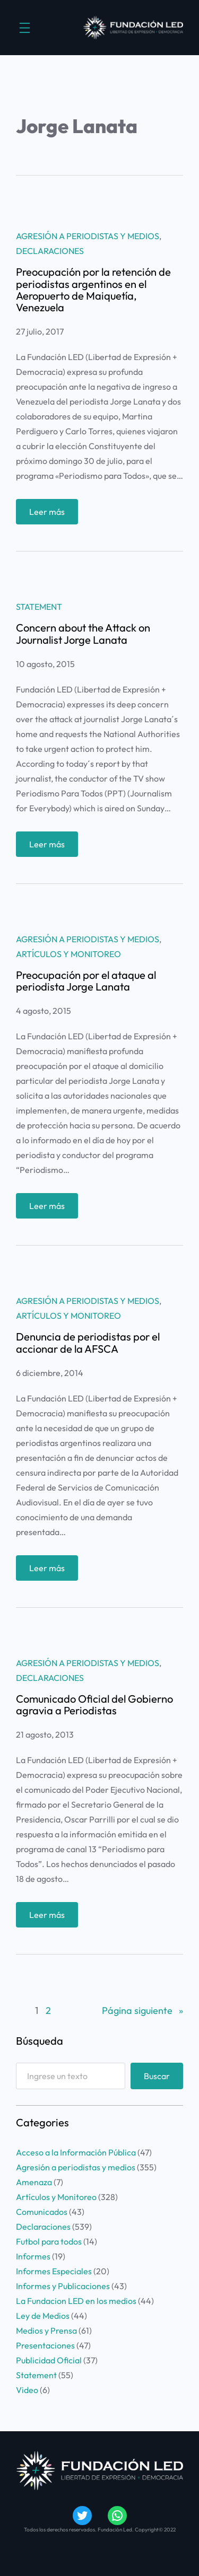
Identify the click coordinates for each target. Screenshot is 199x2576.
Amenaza (34, 2182)
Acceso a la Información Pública (76, 2152)
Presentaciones (45, 2345)
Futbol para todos (49, 2241)
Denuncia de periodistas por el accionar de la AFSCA (88, 1343)
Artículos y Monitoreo (68, 954)
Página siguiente (142, 2011)
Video (27, 2390)
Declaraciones (50, 251)
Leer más (50, 514)
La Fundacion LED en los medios (76, 2300)
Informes (33, 2256)
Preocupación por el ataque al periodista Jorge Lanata (86, 981)
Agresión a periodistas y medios (87, 236)
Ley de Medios (43, 2315)
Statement (39, 607)
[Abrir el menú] (24, 28)
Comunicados (41, 2211)
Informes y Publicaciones (63, 2286)
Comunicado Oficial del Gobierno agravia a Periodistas (94, 1704)
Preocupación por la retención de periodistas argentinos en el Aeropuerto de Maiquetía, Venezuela (93, 290)
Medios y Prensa (46, 2330)
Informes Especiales (54, 2271)
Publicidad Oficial (49, 2360)
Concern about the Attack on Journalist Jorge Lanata (83, 634)
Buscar (157, 2076)
